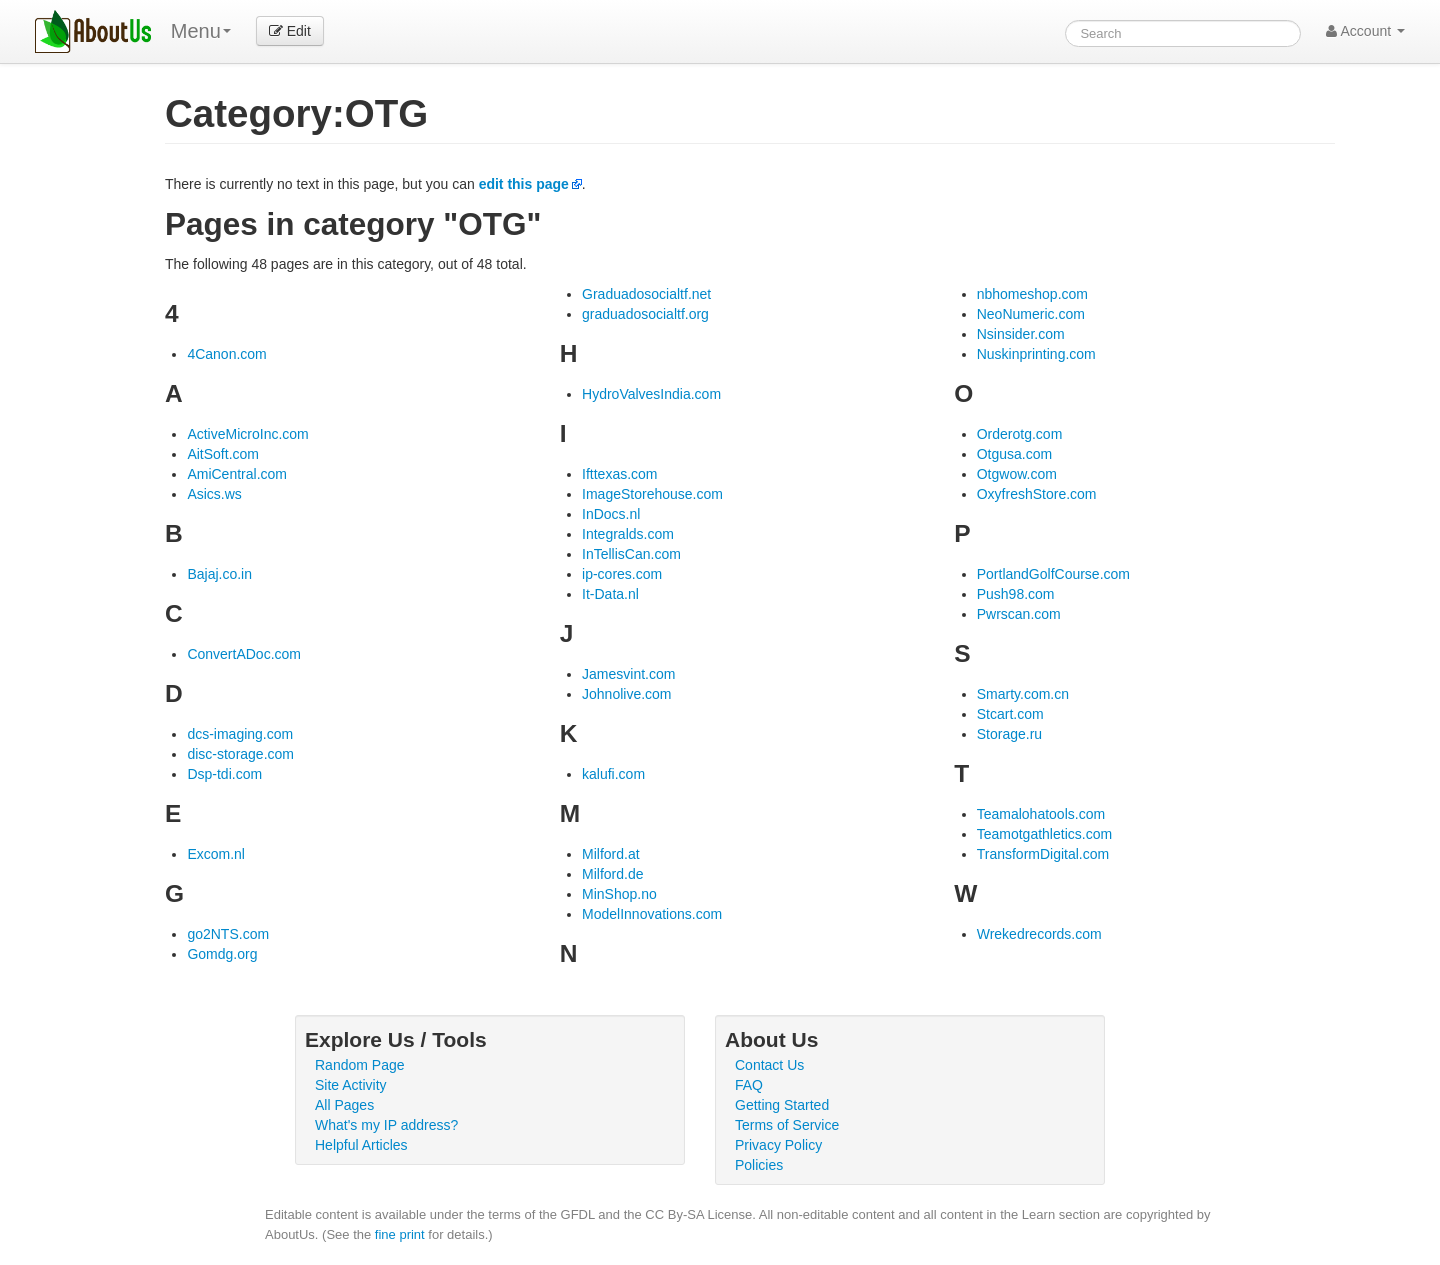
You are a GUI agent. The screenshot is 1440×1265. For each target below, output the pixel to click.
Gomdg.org (222, 954)
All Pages (344, 1105)
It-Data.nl (610, 594)
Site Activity (351, 1085)
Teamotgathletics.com (1044, 834)
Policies (759, 1165)
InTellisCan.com (631, 554)
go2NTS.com (228, 934)
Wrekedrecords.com (1039, 934)
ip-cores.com (622, 574)
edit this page (524, 184)
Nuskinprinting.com (1036, 354)
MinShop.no (619, 894)
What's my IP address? (386, 1125)
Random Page (360, 1065)
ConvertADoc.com (244, 654)
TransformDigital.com (1043, 854)
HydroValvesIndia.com (651, 394)
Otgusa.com (1014, 454)
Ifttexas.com (619, 474)
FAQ (749, 1085)
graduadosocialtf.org (645, 314)
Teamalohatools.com (1041, 814)
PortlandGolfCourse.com (1053, 574)
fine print (400, 1234)
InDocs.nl (611, 514)
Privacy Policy (778, 1145)
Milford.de (612, 874)
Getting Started (782, 1105)
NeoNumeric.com (1031, 314)
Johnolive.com (627, 694)
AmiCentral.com (237, 474)
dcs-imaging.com (240, 734)
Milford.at (611, 854)
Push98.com (1016, 594)
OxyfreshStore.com (1037, 494)
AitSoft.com (223, 454)
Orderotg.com (1020, 434)
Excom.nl (216, 854)
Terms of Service (787, 1125)
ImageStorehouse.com (652, 494)
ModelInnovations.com (652, 914)
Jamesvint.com (628, 674)
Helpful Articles (361, 1145)
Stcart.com (1010, 714)
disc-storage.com (240, 754)
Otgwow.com (1017, 474)
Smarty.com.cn (1023, 694)
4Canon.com (226, 354)
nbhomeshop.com (1032, 294)
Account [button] (1365, 31)
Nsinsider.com (1021, 334)
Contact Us (769, 1065)
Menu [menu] (201, 31)
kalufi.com (613, 774)
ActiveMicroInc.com (247, 434)
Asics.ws (214, 494)
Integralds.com (628, 534)
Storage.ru (1009, 734)
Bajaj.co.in (219, 574)
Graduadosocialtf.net (646, 294)
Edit (290, 31)
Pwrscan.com (1019, 614)
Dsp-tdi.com (224, 774)
